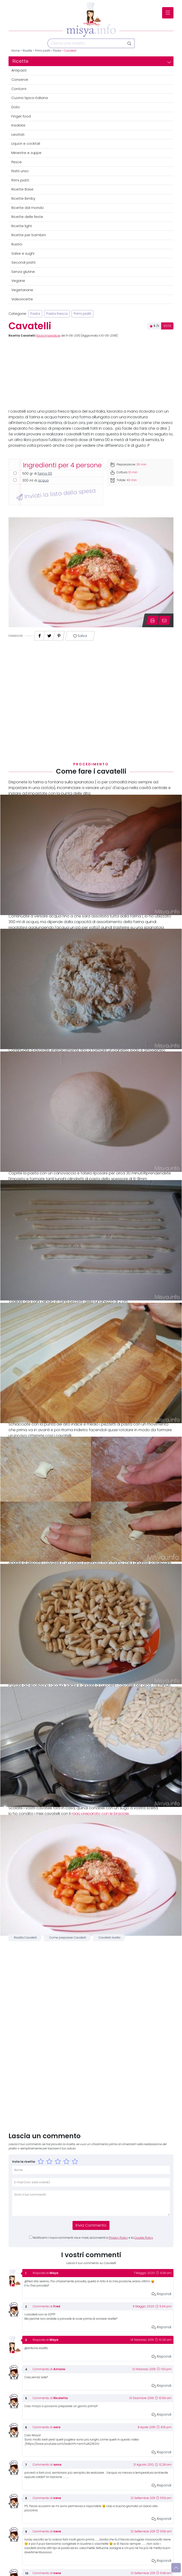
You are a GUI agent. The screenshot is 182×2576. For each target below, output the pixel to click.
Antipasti (19, 70)
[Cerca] (86, 43)
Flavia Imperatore (48, 335)
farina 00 (45, 474)
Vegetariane (22, 290)
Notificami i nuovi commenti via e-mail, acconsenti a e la (93, 2237)
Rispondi (161, 2294)
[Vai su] (176, 2567)
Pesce (16, 162)
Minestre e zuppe (26, 153)
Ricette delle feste (27, 217)
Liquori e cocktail (25, 143)
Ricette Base (22, 189)
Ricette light (21, 226)
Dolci (15, 107)
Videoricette (22, 299)
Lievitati (17, 134)
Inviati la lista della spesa (56, 494)
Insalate (18, 125)
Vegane (18, 281)
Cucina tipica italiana (29, 98)
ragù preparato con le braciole (100, 1813)
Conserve (19, 79)
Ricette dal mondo (27, 208)
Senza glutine (23, 272)
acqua (43, 480)
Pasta (57, 50)
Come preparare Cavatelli (67, 1937)
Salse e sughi (22, 253)
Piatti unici (19, 171)
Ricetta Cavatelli (25, 1937)
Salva (80, 636)
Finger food (21, 116)
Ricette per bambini (28, 235)
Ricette (27, 50)
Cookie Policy (143, 2237)
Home (15, 50)
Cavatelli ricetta (109, 1937)
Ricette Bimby (23, 198)
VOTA (167, 326)
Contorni (18, 89)
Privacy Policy (118, 2237)
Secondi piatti (23, 262)
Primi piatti (42, 50)
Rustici (16, 244)
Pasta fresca (57, 314)
